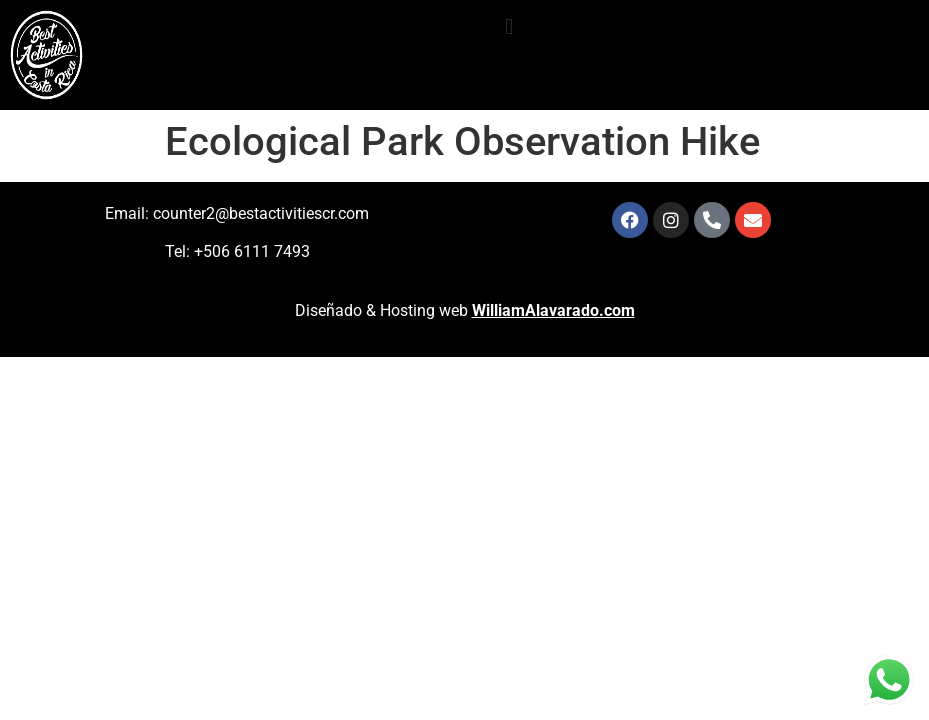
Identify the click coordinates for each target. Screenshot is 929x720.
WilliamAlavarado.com (553, 310)
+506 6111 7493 (252, 251)
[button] (509, 26)
